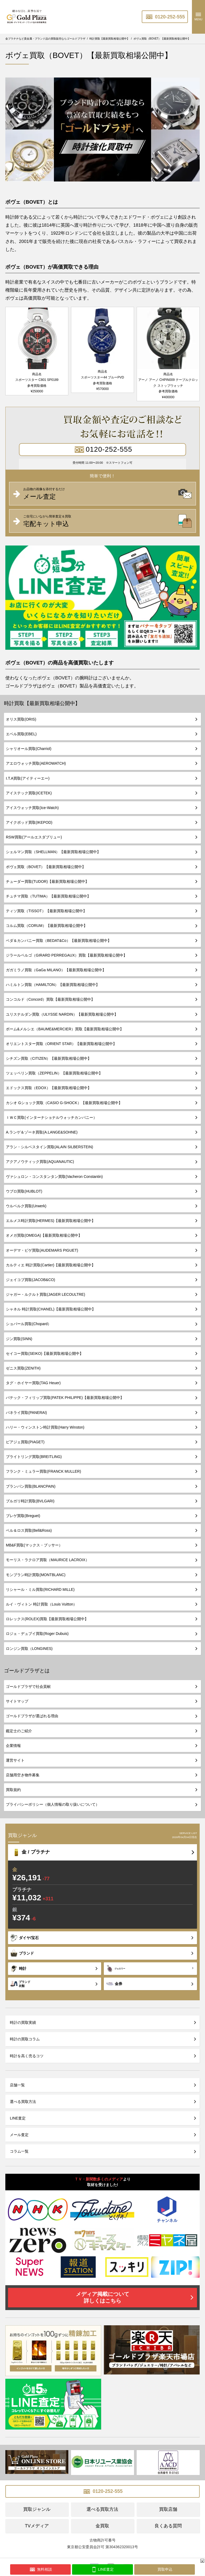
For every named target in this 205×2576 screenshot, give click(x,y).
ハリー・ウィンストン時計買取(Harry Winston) (45, 1427)
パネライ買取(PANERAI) (26, 1412)
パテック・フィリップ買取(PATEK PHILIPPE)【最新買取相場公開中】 (65, 1397)
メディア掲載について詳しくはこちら (102, 2297)
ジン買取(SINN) (19, 1339)
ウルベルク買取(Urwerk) (26, 1206)
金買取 (102, 2525)
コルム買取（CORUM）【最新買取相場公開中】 (46, 925)
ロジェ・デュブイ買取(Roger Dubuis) (37, 1633)
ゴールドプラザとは (27, 1670)
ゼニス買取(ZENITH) (23, 1368)
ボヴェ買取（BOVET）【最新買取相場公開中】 (46, 867)
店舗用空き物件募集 (23, 1775)
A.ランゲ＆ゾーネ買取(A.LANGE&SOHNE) (41, 1132)
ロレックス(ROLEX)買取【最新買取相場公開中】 (47, 1619)
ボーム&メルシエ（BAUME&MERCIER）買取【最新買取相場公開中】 (65, 1029)
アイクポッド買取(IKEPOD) (29, 822)
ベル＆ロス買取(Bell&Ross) (29, 1530)
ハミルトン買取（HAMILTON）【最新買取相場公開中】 (53, 985)
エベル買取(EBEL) (21, 734)
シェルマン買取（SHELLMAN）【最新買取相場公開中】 (53, 852)
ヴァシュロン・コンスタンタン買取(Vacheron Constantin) (54, 1176)
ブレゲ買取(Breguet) (23, 1516)
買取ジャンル (36, 2509)
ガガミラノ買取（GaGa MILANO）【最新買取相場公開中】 (56, 970)
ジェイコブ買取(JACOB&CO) (30, 1280)
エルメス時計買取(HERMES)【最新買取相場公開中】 (50, 1221)
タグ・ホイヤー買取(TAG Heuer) (33, 1383)
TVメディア (37, 2525)
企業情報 (13, 1745)
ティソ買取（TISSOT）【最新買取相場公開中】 (46, 911)
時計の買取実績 (23, 2022)
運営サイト (15, 1760)
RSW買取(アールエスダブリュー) (34, 837)
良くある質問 (168, 2525)
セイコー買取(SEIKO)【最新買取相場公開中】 (44, 1353)
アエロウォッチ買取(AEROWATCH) (36, 763)
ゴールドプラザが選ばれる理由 (32, 1716)
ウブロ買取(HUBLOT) (24, 1191)
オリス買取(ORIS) (21, 719)
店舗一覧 (17, 2085)
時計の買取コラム (25, 2039)
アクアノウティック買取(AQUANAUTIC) (40, 1161)
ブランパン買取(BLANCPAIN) (31, 1486)
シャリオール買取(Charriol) (28, 749)
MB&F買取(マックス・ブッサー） (34, 1545)
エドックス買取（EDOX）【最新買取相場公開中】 (48, 1088)
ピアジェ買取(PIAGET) (25, 1442)
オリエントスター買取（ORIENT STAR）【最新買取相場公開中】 (61, 1044)
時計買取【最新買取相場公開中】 (42, 703)
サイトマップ (17, 1701)
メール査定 (19, 2135)
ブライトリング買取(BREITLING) (34, 1457)
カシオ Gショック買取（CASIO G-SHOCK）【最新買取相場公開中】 (64, 1103)
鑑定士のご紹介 (19, 1731)
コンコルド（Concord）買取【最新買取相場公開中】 (50, 999)
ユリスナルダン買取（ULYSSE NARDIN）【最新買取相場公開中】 (62, 1014)
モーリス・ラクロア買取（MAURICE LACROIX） (47, 1560)
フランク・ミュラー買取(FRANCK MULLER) (43, 1471)
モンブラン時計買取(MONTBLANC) (35, 1575)
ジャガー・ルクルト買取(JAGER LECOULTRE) (45, 1294)
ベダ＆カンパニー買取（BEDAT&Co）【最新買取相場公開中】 (58, 940)
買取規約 (13, 1790)
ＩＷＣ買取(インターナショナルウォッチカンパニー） (51, 1117)
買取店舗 (168, 2509)
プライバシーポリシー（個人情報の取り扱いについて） (52, 1804)
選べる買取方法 (23, 2101)
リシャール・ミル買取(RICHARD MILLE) (40, 1589)
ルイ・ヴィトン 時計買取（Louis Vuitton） (41, 1604)
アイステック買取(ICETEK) (29, 793)
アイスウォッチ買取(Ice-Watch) (32, 808)
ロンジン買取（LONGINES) (29, 1648)
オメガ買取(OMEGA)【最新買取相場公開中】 (44, 1235)
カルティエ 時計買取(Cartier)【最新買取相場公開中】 (50, 1265)
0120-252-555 (165, 17)
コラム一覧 (19, 2151)
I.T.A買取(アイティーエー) (27, 778)
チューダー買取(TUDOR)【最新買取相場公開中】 (47, 881)
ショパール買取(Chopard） (28, 1324)
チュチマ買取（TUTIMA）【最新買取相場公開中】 (48, 896)
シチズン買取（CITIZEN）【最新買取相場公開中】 (48, 1058)
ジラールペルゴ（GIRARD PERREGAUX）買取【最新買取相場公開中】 (66, 955)
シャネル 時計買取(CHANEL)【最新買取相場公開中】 (51, 1309)
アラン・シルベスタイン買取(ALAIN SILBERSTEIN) (49, 1147)
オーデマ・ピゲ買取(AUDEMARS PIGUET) (42, 1250)
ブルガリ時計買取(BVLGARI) (30, 1501)
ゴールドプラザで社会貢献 (28, 1686)
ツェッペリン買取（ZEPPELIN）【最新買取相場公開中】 (54, 1073)
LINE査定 (18, 2118)
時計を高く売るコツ (27, 2056)
